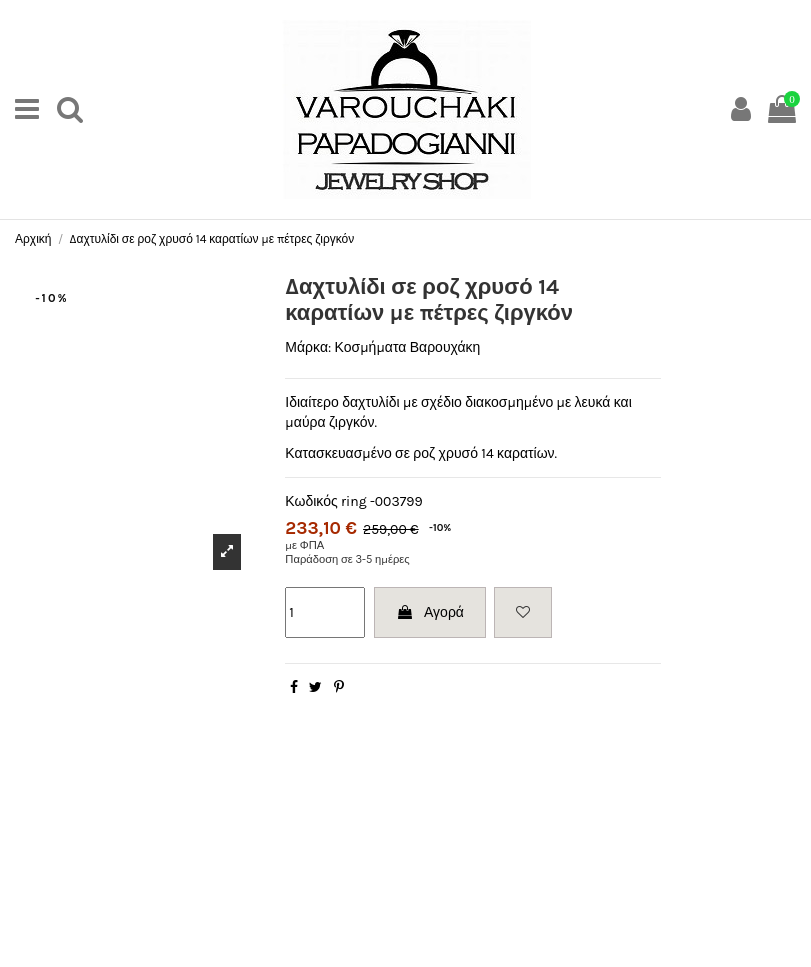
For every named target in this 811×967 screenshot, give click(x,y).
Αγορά (430, 612)
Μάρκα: (308, 347)
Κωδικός (311, 501)
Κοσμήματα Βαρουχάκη (408, 347)
